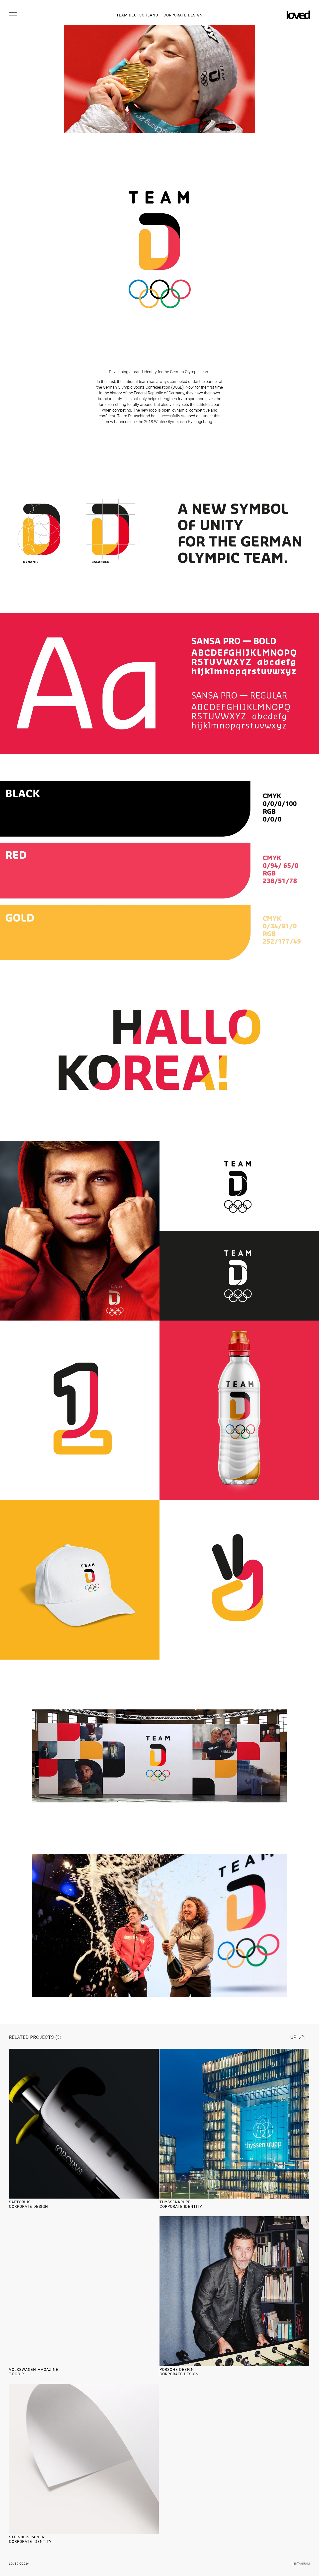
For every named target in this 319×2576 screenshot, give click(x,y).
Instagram (301, 2563)
